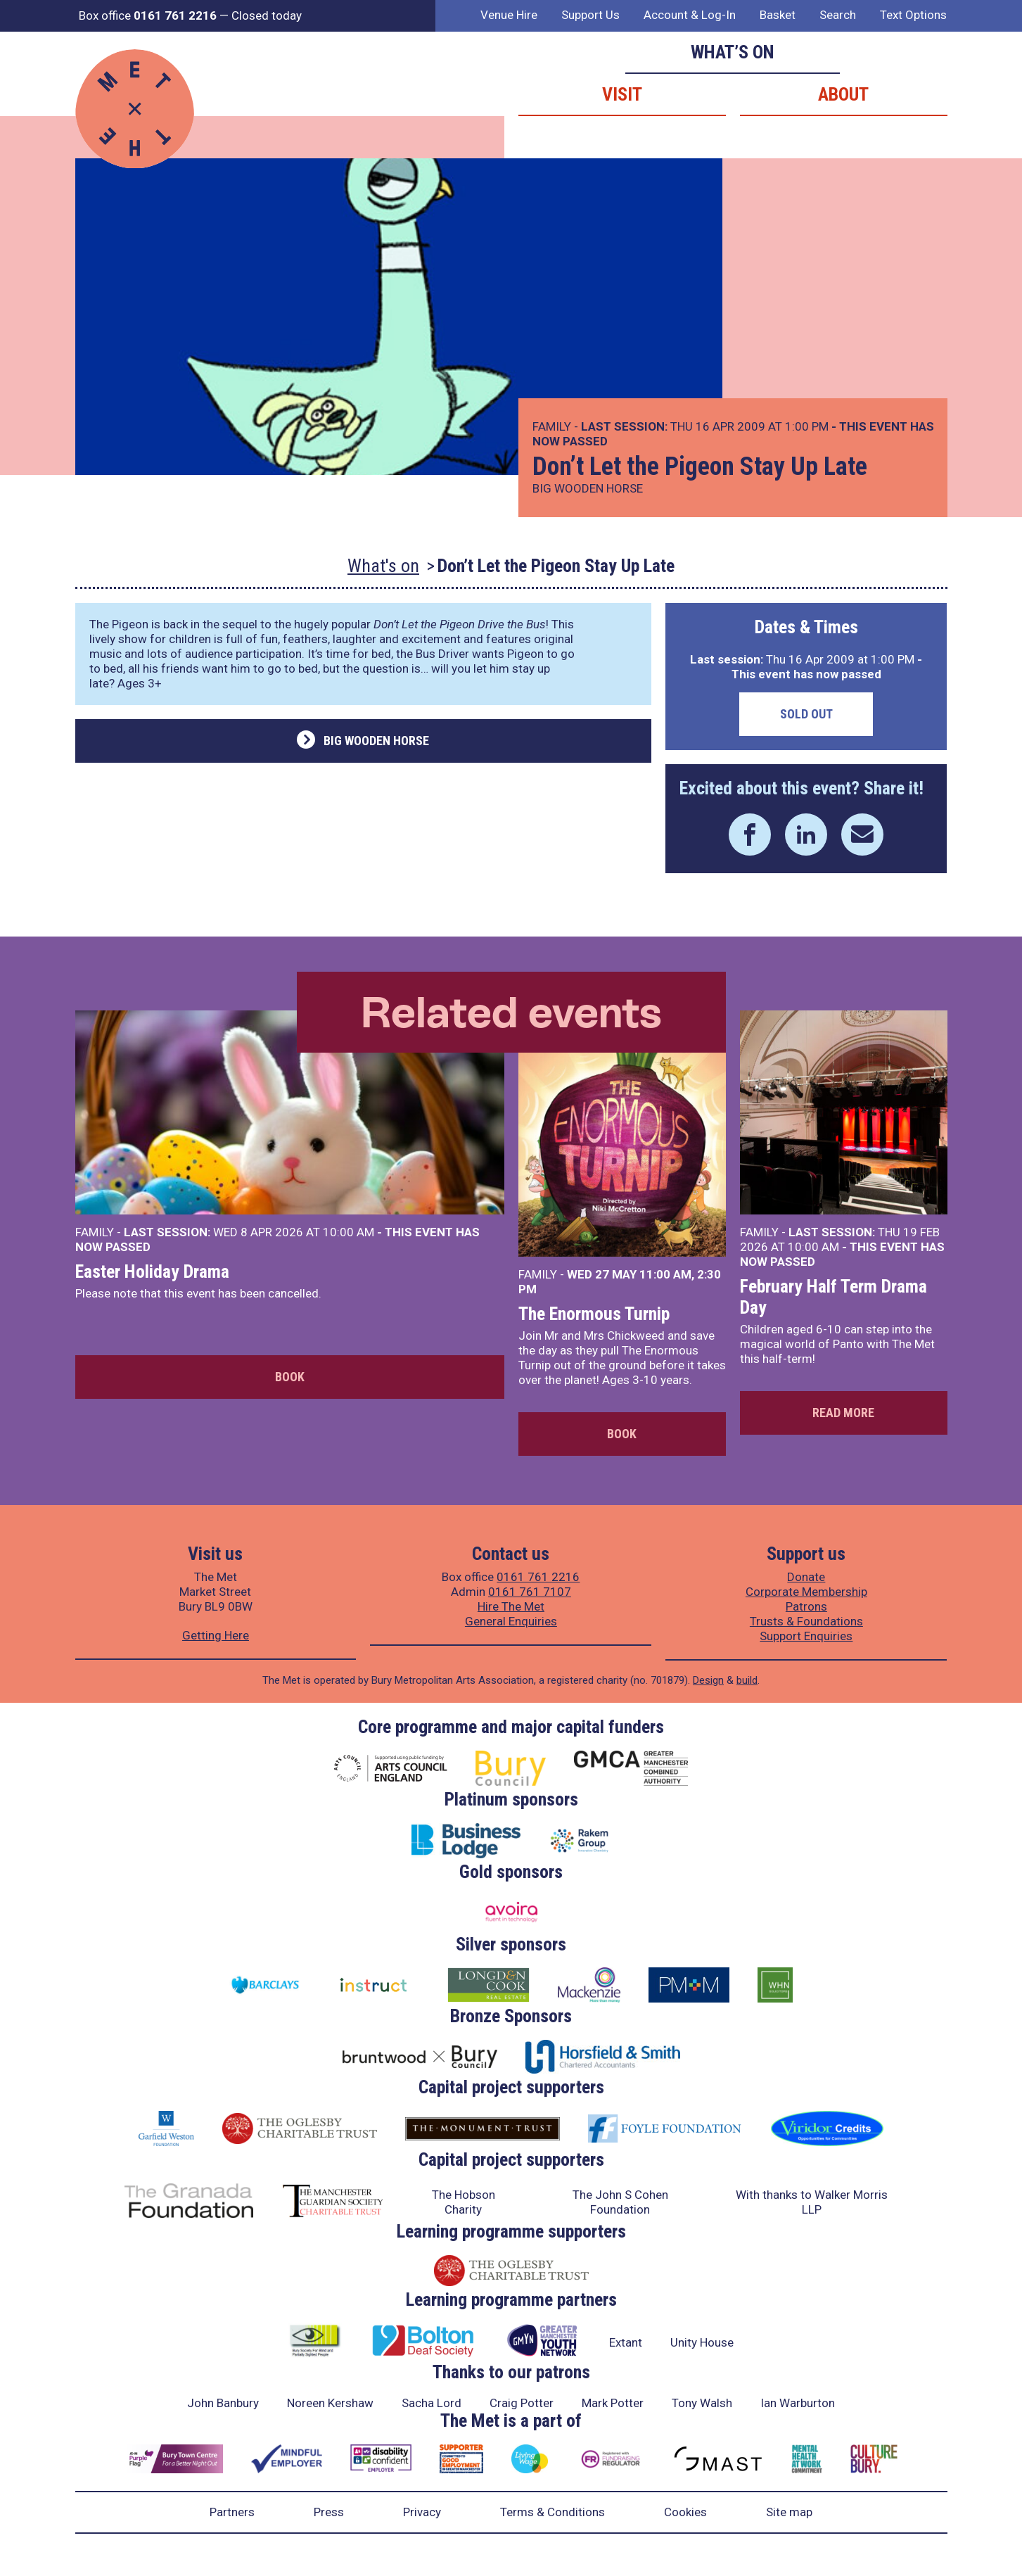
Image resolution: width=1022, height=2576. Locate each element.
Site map (789, 2512)
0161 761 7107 (529, 1592)
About (843, 94)
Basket (778, 14)
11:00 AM (665, 1274)
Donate (806, 1577)
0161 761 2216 (538, 1577)
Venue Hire (508, 14)
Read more (843, 1412)
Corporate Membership (806, 1592)
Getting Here (215, 1635)
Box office (148, 15)
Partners (232, 2512)
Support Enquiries (806, 1636)
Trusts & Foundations (806, 1621)
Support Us (590, 14)
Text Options (913, 14)
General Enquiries (511, 1621)
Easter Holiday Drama (152, 1271)
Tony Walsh (702, 2403)
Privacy (422, 2512)
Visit (622, 94)
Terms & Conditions (552, 2512)
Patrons (806, 1606)
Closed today (266, 15)
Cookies (685, 2512)
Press (329, 2512)
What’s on (732, 52)
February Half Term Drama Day (833, 1297)
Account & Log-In (690, 14)
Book (290, 1376)
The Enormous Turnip (594, 1313)
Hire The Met (511, 1606)
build (747, 1680)
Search (837, 14)
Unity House (702, 2342)
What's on (383, 565)
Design (708, 1680)
